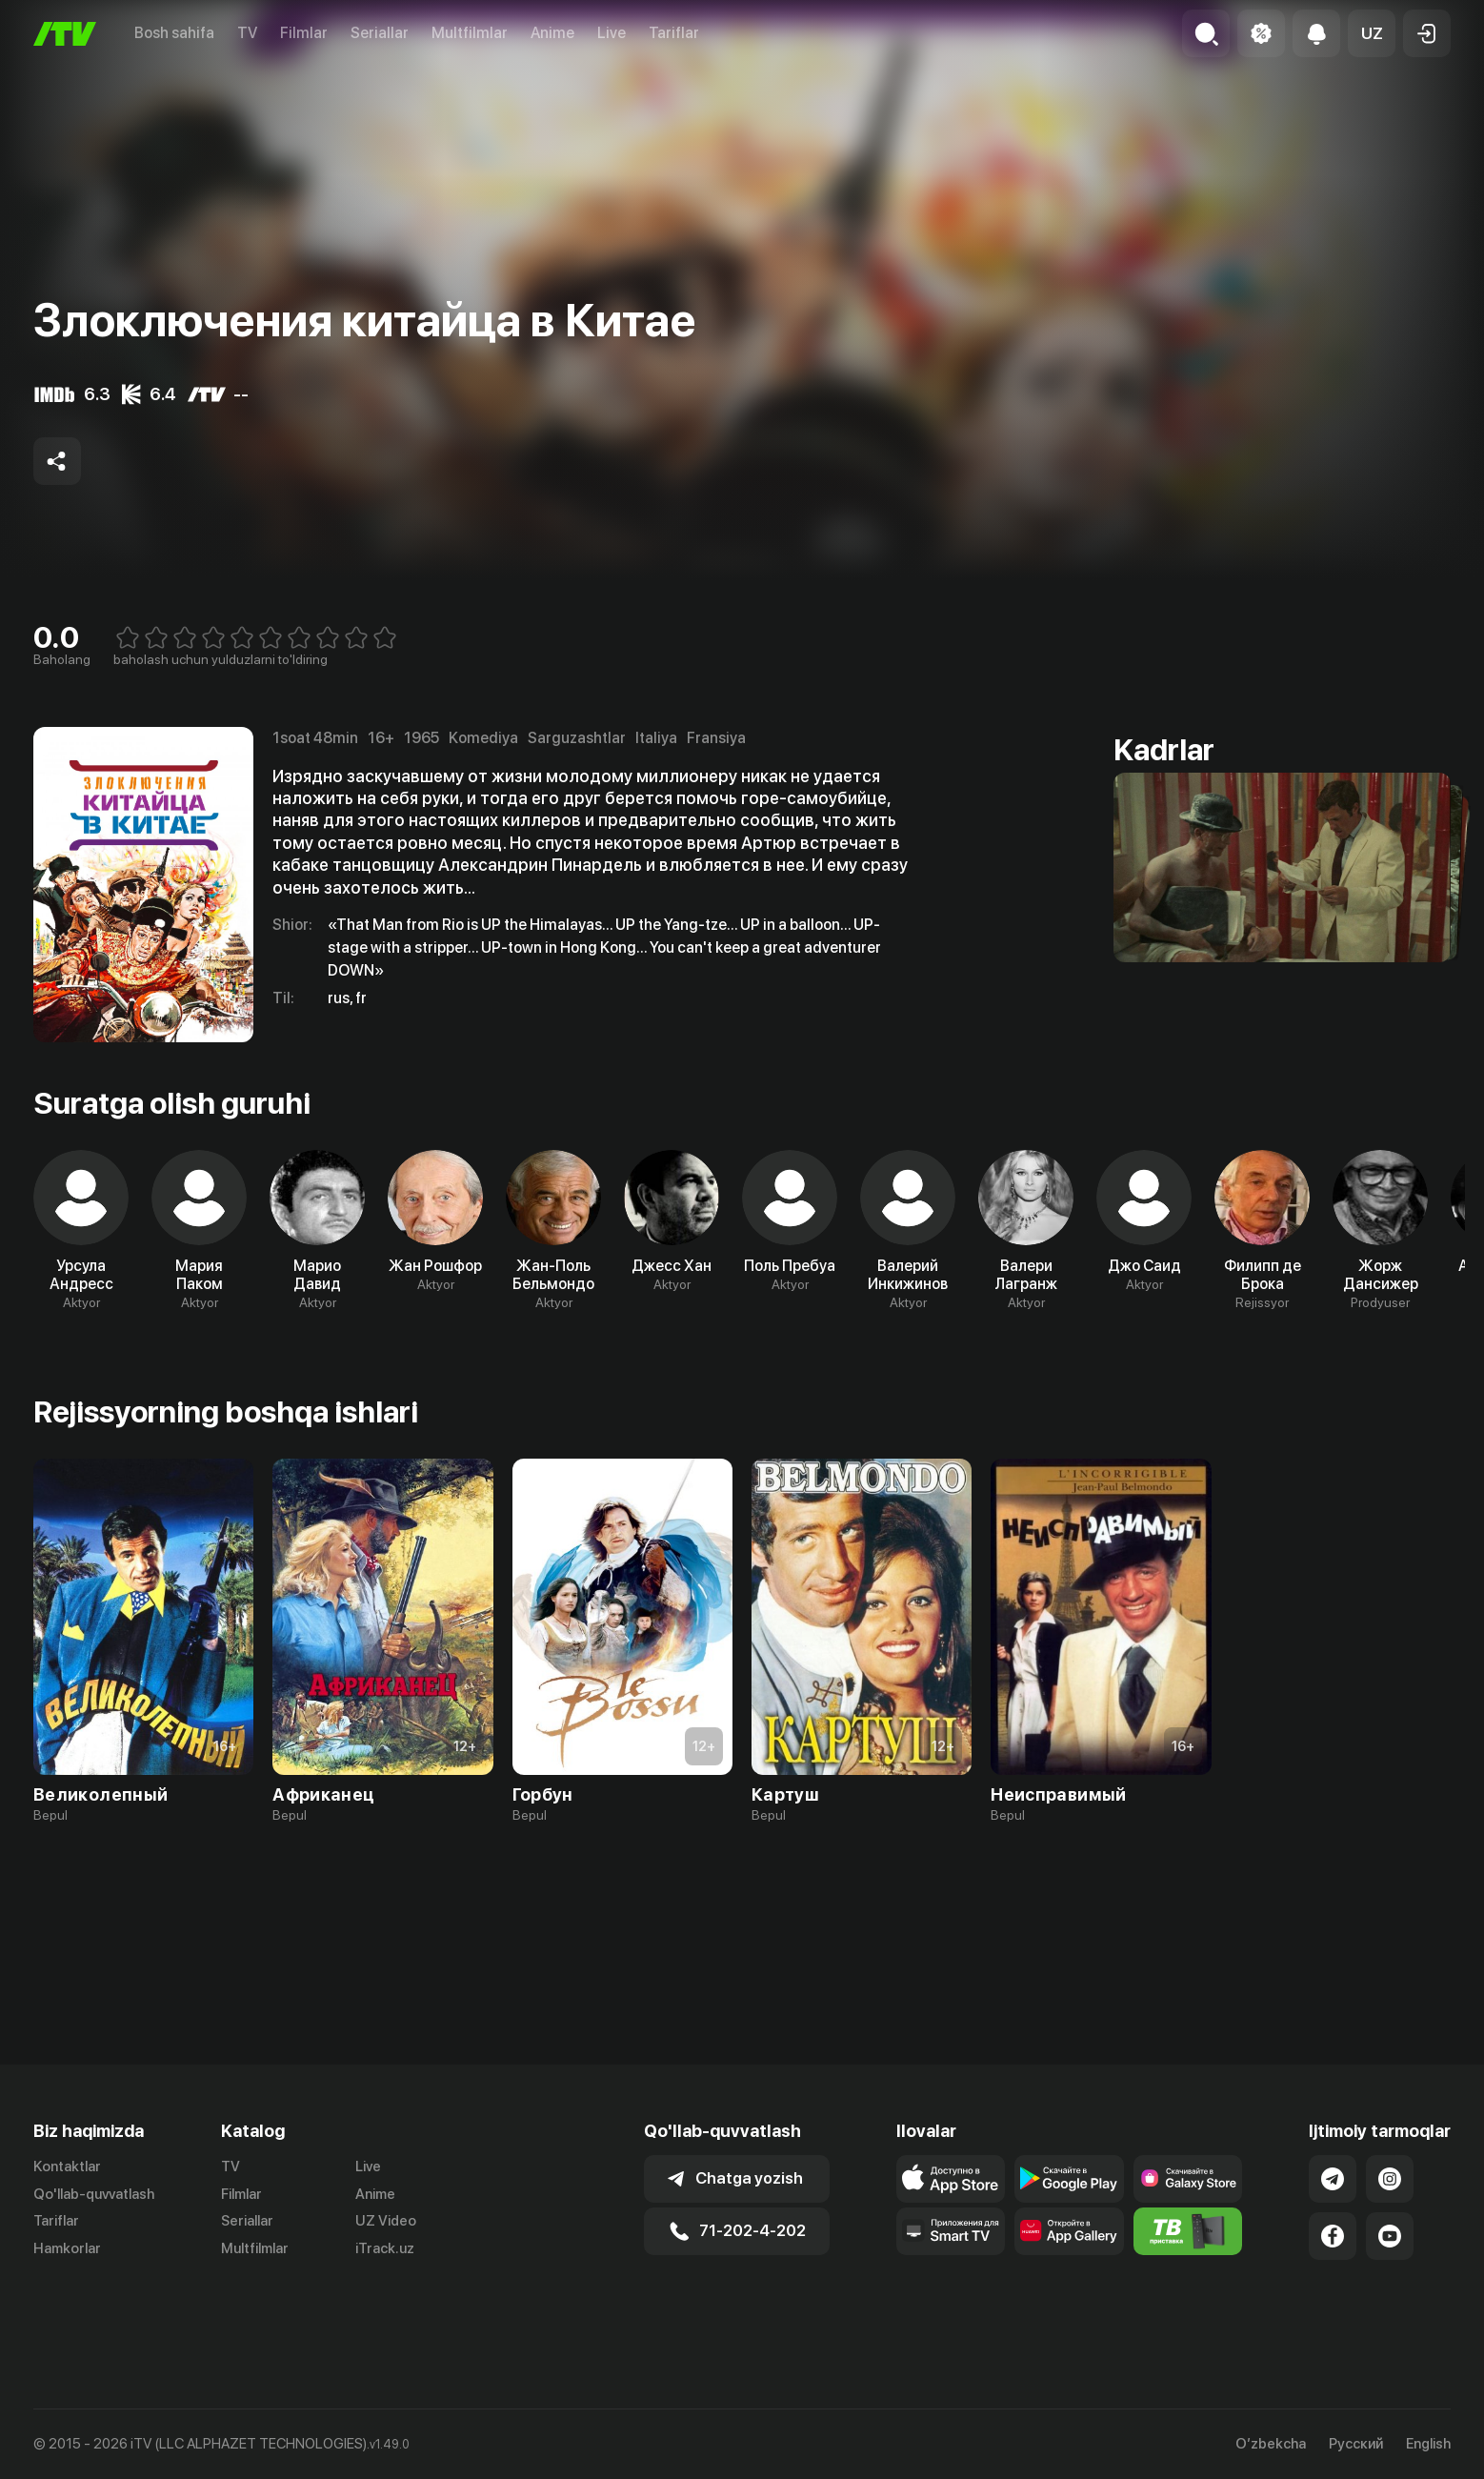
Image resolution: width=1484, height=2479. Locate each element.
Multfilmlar (469, 33)
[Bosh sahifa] (64, 34)
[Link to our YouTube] (1390, 2284)
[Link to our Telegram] (1332, 2226)
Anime (552, 33)
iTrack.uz (384, 2297)
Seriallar (380, 33)
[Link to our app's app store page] (951, 2226)
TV (247, 33)
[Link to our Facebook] (1332, 2284)
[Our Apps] (951, 2279)
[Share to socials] (57, 461)
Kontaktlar (67, 2214)
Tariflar (674, 33)
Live (611, 33)
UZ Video (385, 2269)
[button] (1371, 33)
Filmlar (304, 33)
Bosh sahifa (174, 33)
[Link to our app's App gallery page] (1069, 2279)
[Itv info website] (1188, 2279)
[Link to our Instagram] (1390, 2226)
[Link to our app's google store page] (1069, 2226)
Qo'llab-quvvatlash (93, 2241)
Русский (1356, 2444)
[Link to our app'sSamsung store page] (1188, 2226)
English (1428, 2444)
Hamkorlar (67, 2297)
